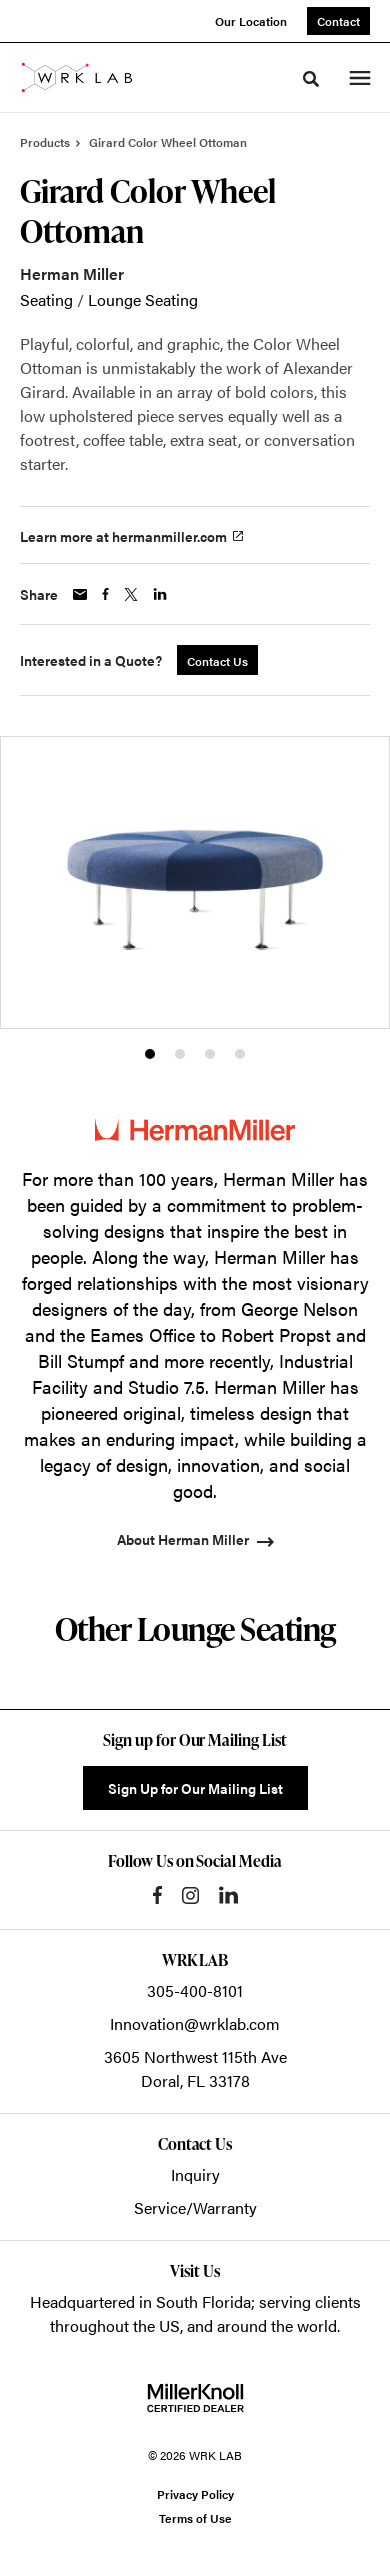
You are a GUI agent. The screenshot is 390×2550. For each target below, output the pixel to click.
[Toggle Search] (311, 79)
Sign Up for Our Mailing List (195, 1788)
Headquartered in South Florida (140, 2301)
